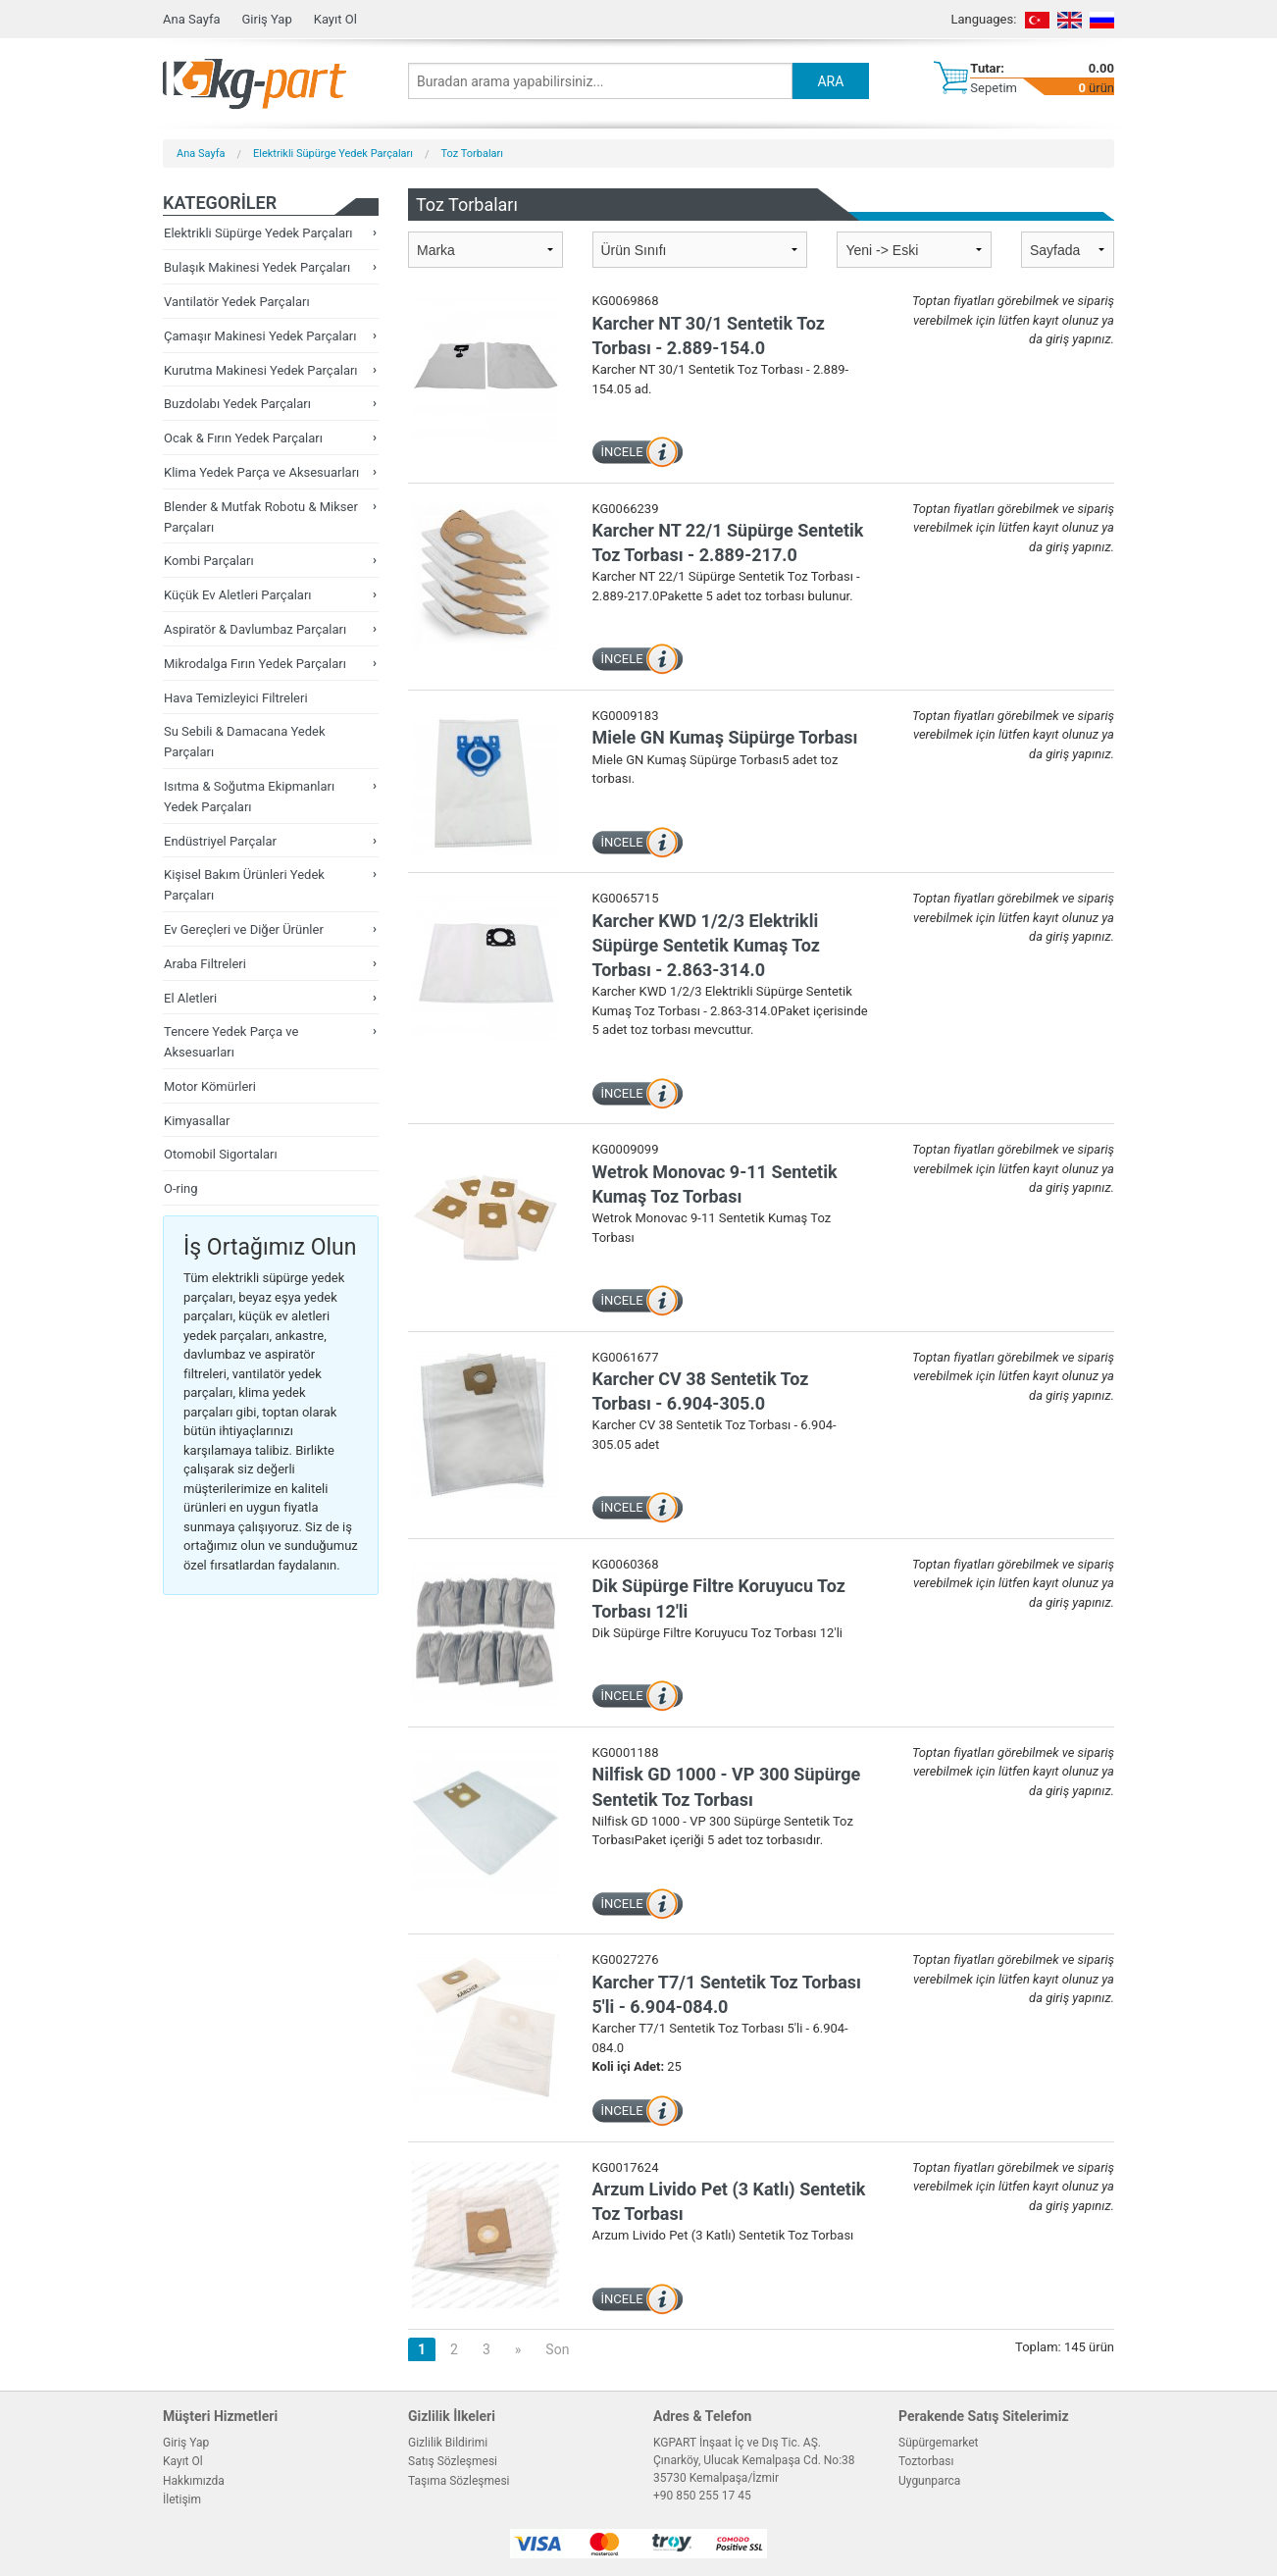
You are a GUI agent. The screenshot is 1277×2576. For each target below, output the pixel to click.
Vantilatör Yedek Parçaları (237, 301)
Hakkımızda (194, 2481)
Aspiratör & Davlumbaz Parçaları (255, 629)
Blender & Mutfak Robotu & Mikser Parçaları (261, 517)
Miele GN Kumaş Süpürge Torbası (725, 737)
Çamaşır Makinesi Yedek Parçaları (260, 336)
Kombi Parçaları (209, 560)
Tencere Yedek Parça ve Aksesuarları (231, 1041)
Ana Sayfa (191, 19)
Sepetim (993, 87)
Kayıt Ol (335, 19)
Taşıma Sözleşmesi (459, 2481)
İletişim (182, 2499)
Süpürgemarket (938, 2442)
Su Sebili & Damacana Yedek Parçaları (245, 741)
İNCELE (622, 451)
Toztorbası (925, 2461)
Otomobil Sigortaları (221, 1154)
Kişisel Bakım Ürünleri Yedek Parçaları (244, 884)
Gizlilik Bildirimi (447, 2442)
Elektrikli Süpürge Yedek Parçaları (333, 153)
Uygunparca (929, 2481)
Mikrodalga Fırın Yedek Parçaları (255, 663)
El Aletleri (190, 998)
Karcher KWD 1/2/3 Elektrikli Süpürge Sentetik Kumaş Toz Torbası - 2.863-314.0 (706, 945)
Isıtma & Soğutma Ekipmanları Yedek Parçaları (249, 796)
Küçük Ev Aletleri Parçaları (238, 595)
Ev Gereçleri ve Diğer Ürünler (244, 929)
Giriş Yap (266, 19)
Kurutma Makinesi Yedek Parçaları (261, 370)
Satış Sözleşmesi (452, 2461)
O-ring (181, 1188)
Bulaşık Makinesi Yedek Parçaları (257, 267)
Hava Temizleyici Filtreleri (236, 698)
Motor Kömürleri (210, 1086)
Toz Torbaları (472, 153)
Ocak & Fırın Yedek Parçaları (243, 438)
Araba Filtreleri (205, 963)
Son (557, 2349)
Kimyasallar (197, 1120)
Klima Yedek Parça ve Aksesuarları (261, 472)
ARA (830, 81)
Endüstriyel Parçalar (220, 841)
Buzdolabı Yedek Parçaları (237, 403)
